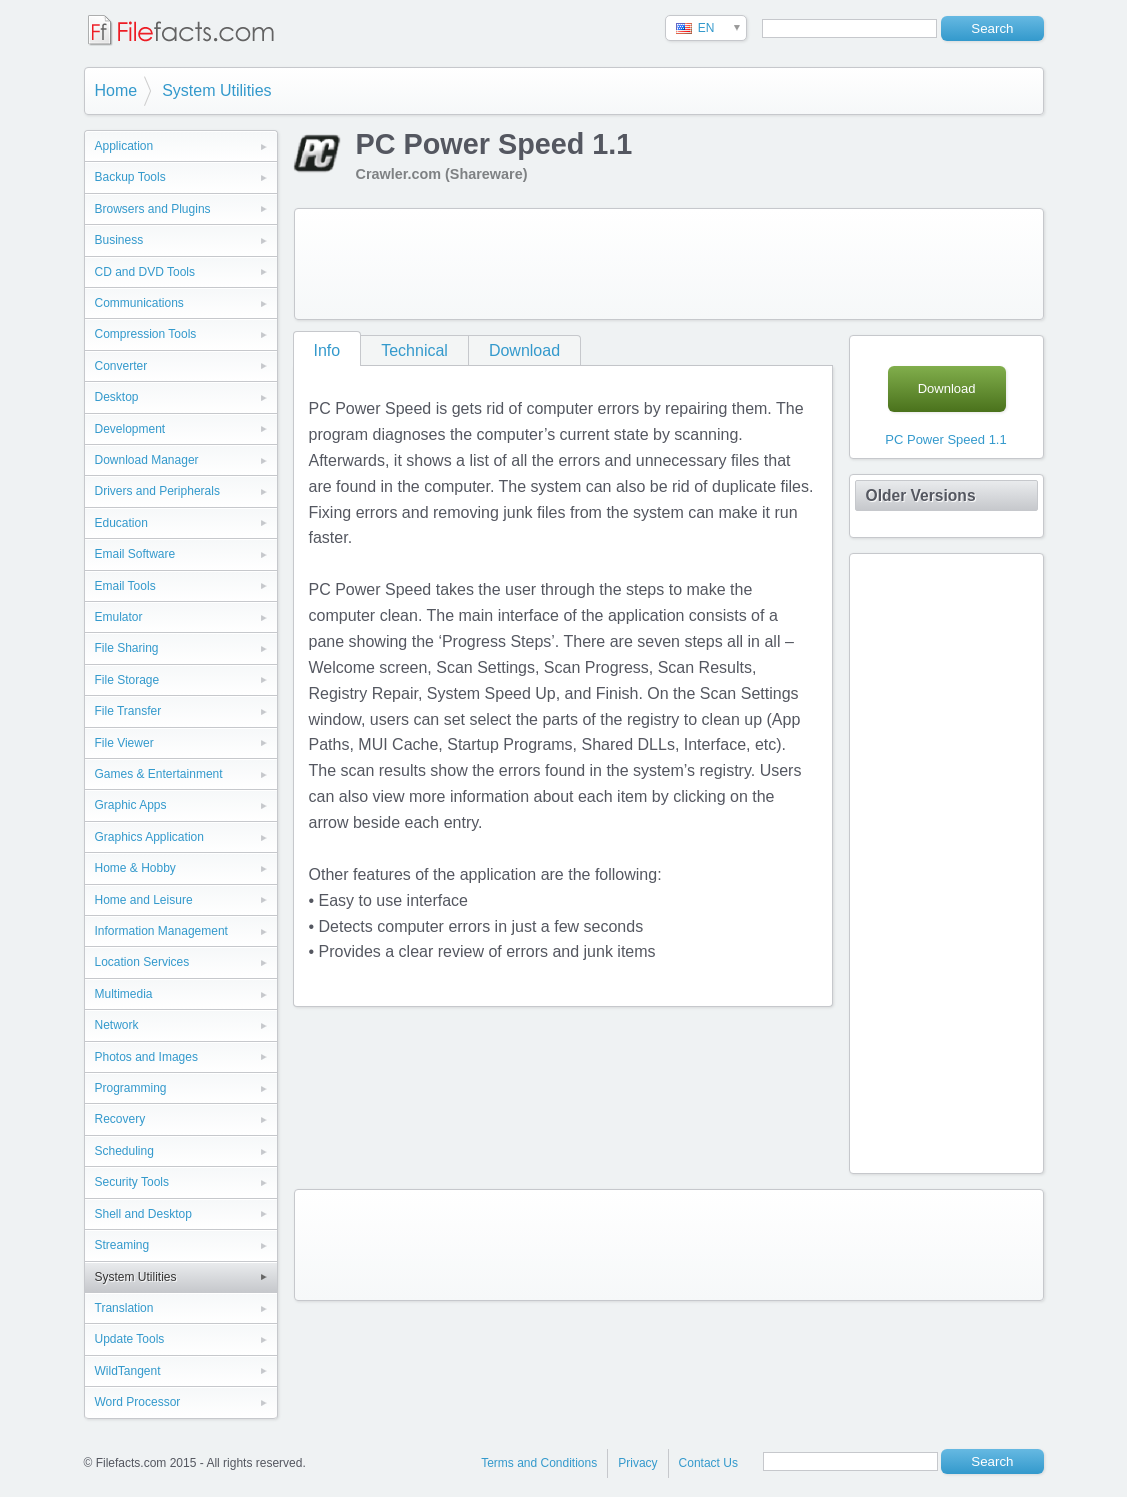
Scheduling (124, 1151)
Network (117, 1025)
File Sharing (127, 648)
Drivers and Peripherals (157, 491)
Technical (414, 350)
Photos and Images (146, 1057)
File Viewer (124, 743)
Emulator (119, 617)
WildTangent (128, 1371)
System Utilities (216, 90)
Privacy (637, 1463)
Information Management (161, 931)
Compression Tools (146, 334)
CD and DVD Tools (145, 272)
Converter (121, 366)
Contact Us (708, 1463)
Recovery (120, 1119)
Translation (124, 1308)
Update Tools (130, 1339)
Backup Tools (130, 177)
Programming (131, 1088)
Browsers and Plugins (153, 209)
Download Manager (147, 460)
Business (119, 240)
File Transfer (128, 711)
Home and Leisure (144, 900)
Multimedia (124, 994)
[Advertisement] (669, 264)
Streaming (122, 1245)
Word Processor (138, 1402)
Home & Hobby (135, 868)
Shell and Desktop (143, 1214)
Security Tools (132, 1182)
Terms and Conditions (539, 1463)
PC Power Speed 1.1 (945, 439)
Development (130, 429)
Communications (139, 303)
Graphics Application (149, 837)
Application (124, 146)
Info (327, 350)
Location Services (142, 962)
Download (524, 350)
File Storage (127, 680)
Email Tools (125, 586)
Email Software (135, 554)
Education (121, 523)
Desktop (117, 397)
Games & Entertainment (159, 774)
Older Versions (921, 495)
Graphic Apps (131, 805)
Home (116, 90)
